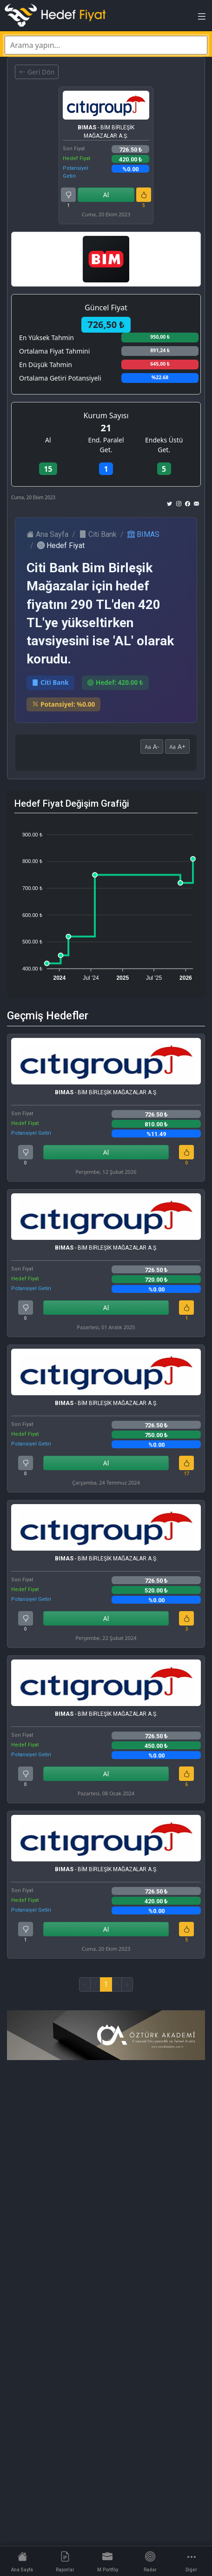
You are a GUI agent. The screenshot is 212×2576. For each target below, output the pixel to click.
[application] (106, 902)
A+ (177, 746)
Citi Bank (98, 534)
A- (152, 746)
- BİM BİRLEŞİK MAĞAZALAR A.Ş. (106, 131)
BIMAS (143, 534)
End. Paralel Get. (106, 444)
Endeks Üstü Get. (164, 444)
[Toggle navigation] (201, 19)
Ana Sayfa (47, 534)
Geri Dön (36, 71)
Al (106, 194)
